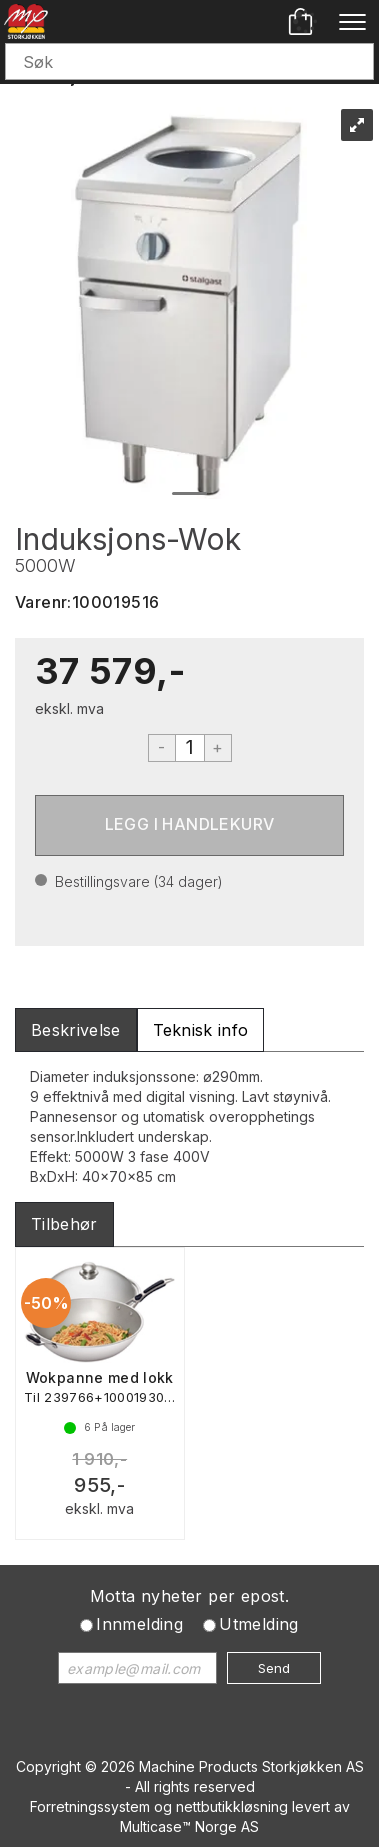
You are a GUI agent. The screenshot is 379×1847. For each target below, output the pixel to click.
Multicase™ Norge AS (189, 1826)
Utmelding (259, 1624)
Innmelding (139, 1624)
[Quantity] (190, 748)
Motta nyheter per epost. (190, 1596)
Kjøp (189, 825)
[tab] (76, 1030)
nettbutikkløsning (232, 1806)
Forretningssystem (90, 1806)
